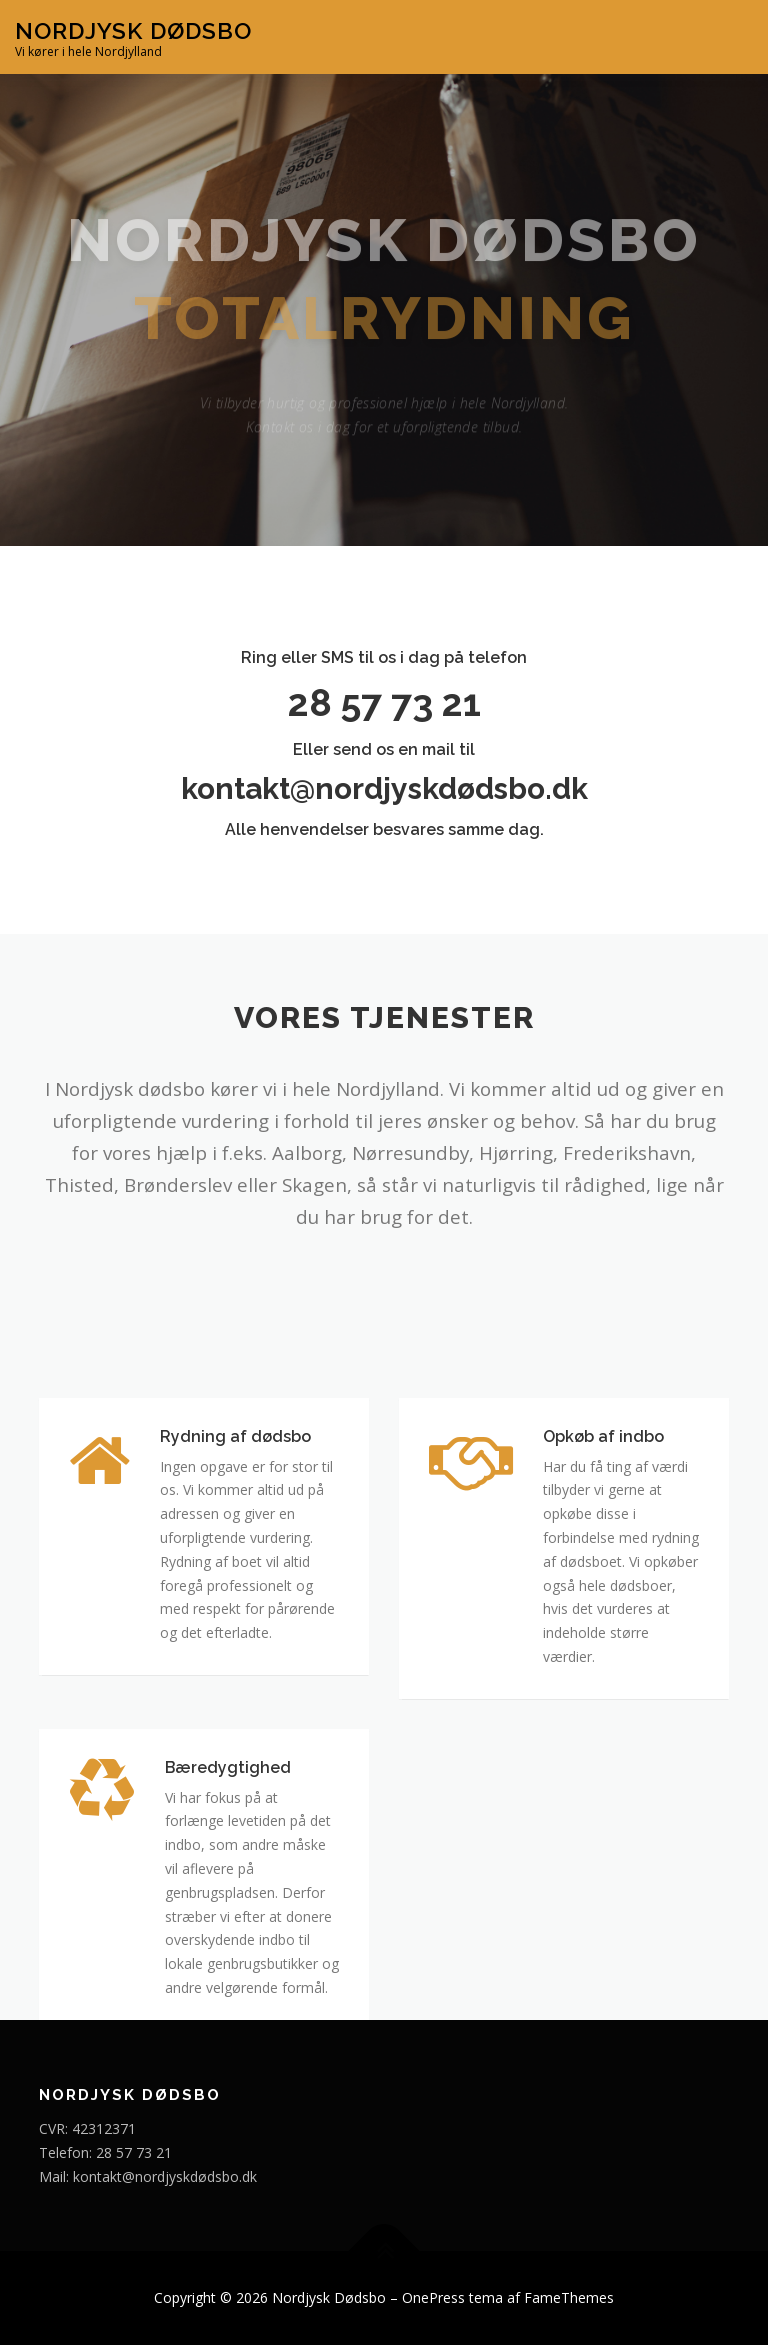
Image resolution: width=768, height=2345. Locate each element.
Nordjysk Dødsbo (133, 30)
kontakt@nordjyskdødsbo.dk (384, 788)
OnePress (433, 2297)
